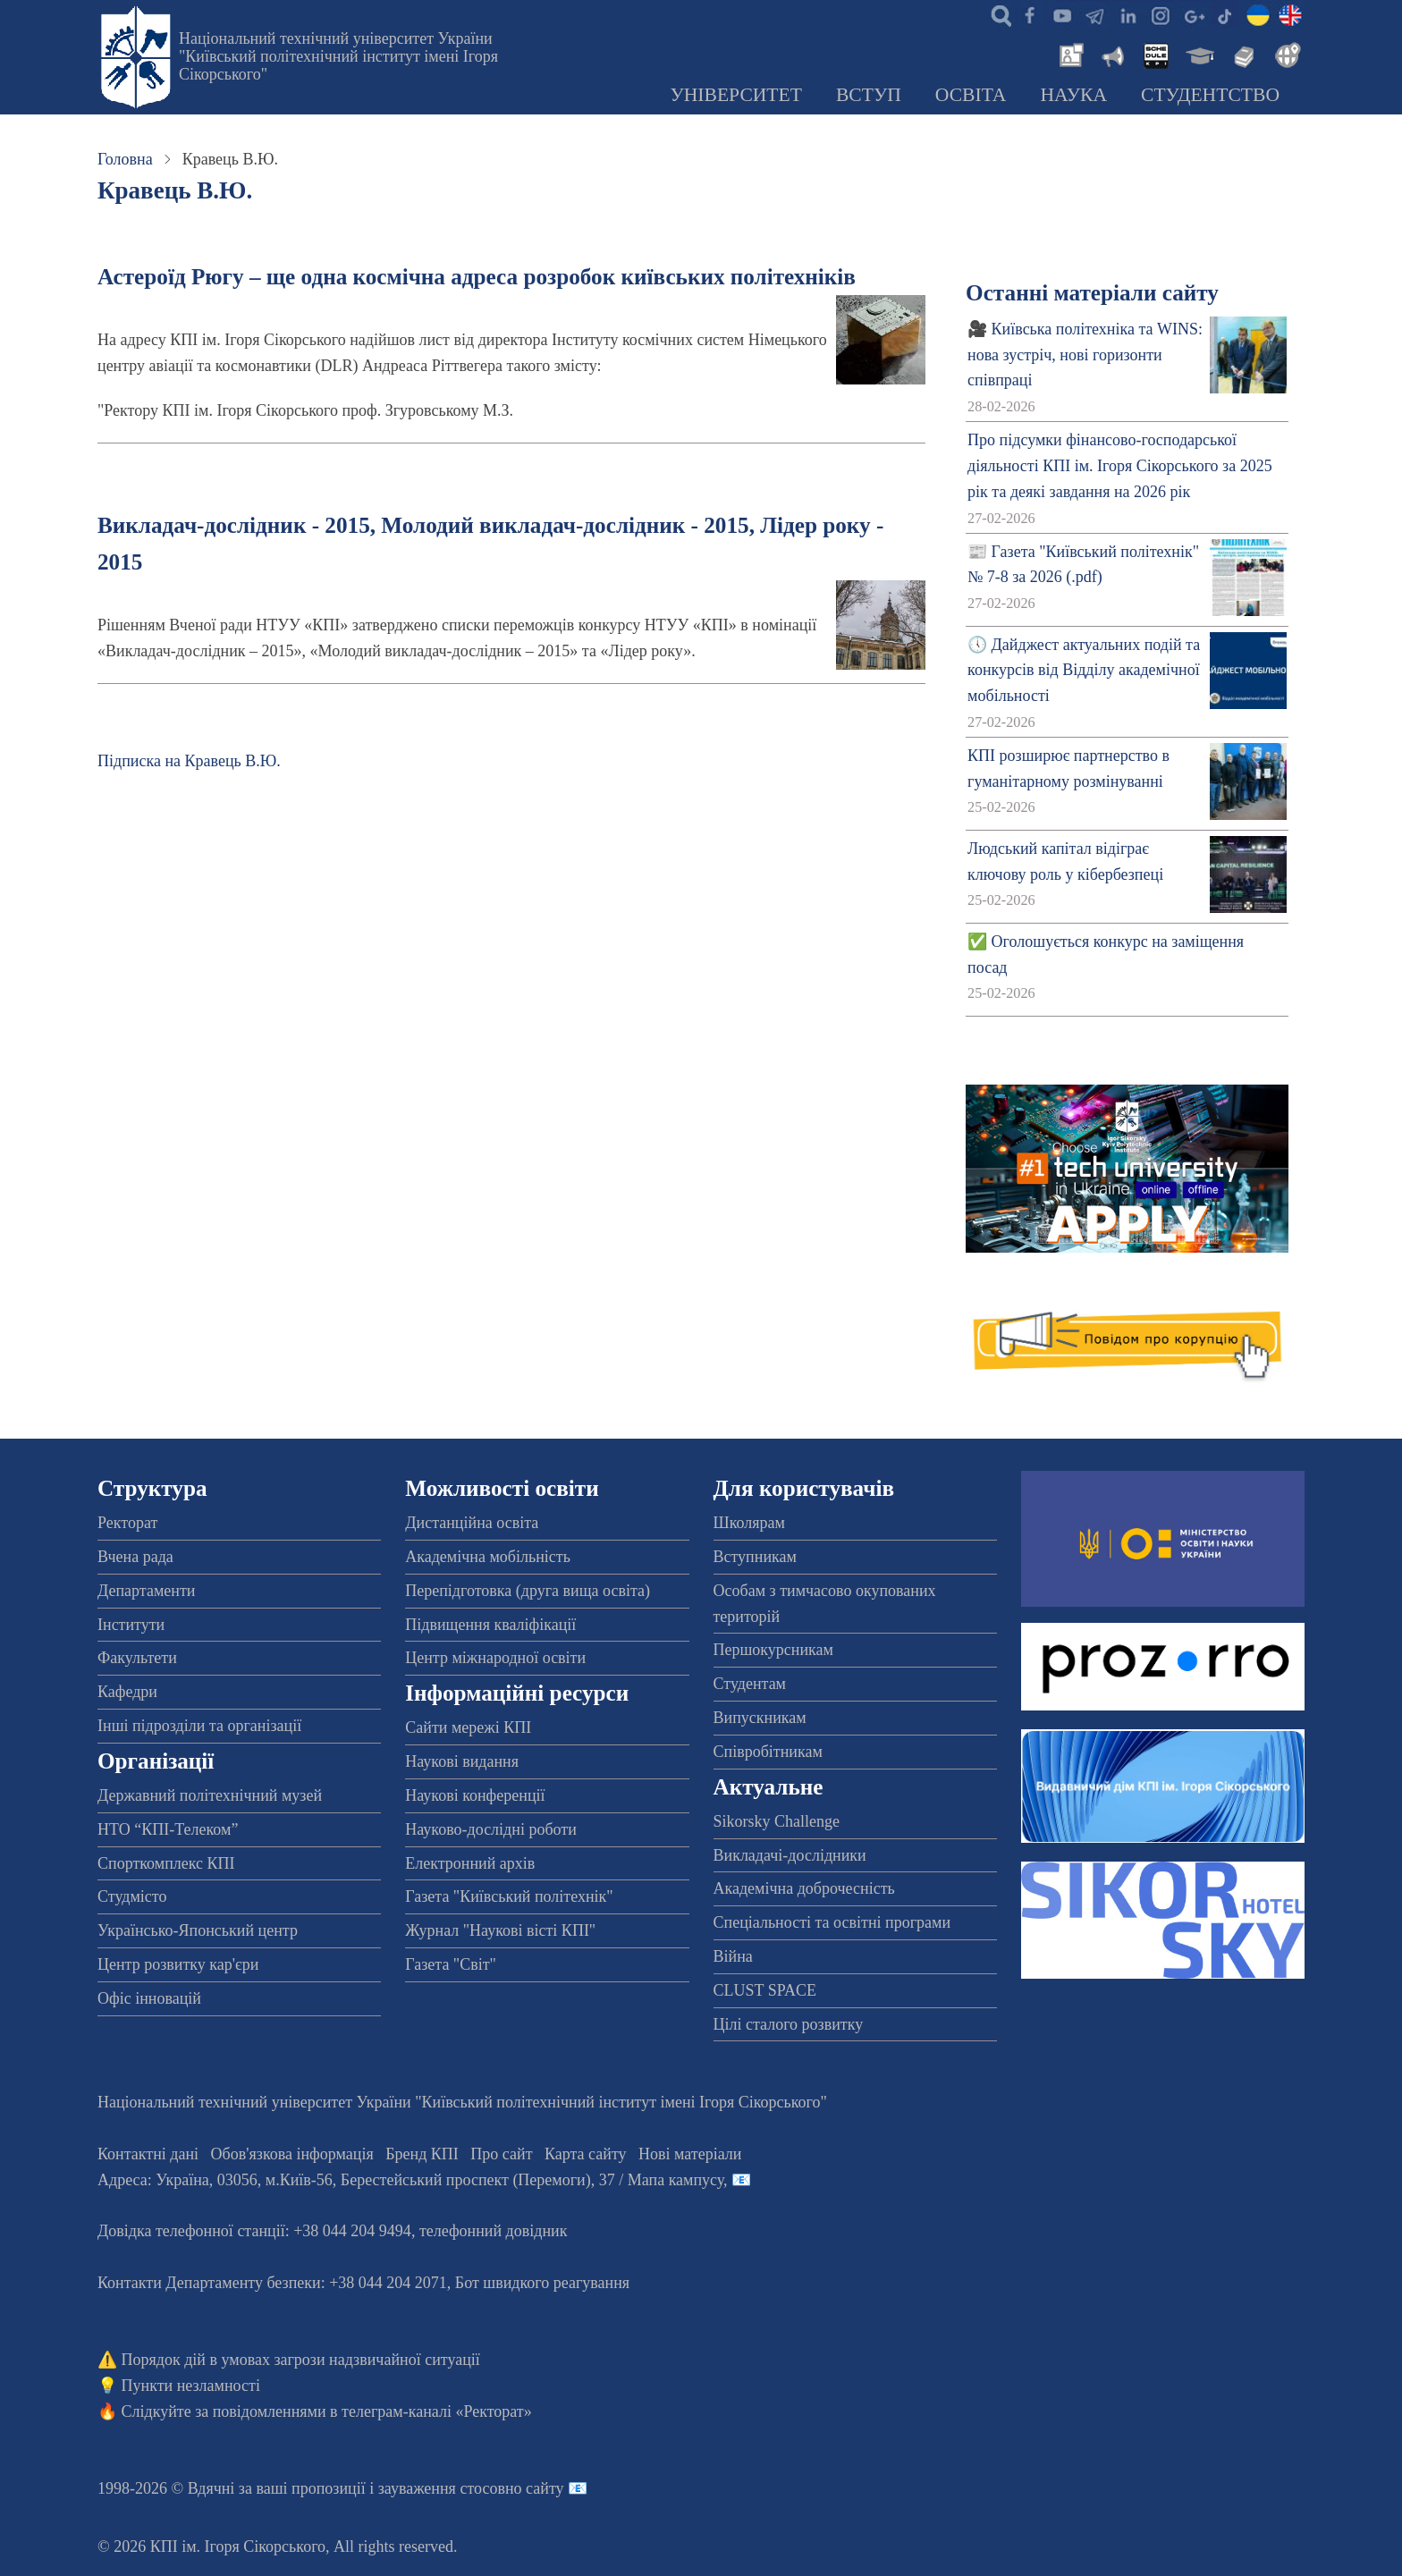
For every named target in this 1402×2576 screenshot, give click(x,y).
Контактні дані (147, 2154)
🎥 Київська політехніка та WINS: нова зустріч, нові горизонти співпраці (1085, 355)
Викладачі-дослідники (790, 1855)
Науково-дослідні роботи (491, 1829)
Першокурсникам (773, 1650)
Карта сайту (586, 2154)
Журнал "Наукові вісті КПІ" (500, 1930)
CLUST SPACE (765, 1990)
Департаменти (146, 1591)
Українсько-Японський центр (197, 1930)
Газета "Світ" (450, 1964)
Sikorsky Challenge (777, 1821)
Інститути (131, 1625)
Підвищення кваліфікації (490, 1625)
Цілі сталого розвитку (789, 2024)
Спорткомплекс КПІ (166, 1863)
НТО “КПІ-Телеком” (167, 1829)
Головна (125, 159)
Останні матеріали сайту (1092, 293)
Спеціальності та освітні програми (832, 1922)
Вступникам (755, 1557)
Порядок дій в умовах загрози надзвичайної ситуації (301, 2360)
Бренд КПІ (422, 2154)
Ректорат (127, 1523)
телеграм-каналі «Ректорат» (437, 2411)
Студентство (1210, 95)
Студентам (750, 1684)
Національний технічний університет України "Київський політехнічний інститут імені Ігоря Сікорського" (338, 56)
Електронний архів (470, 1863)
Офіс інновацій (149, 1998)
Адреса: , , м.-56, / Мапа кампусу (410, 2180)
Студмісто (131, 1896)
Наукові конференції (475, 1795)
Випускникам (760, 1718)
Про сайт (501, 2154)
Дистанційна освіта (471, 1523)
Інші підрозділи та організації (199, 1726)
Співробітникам (768, 1752)
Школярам (749, 1523)
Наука (1073, 95)
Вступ (868, 95)
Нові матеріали (689, 2154)
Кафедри (127, 1692)
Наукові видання (462, 1761)
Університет (736, 95)
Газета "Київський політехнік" (508, 1896)
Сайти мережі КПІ (468, 1727)
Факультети (137, 1658)
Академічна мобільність (487, 1557)
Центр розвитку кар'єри (177, 1964)
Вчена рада (135, 1557)
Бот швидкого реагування (542, 2283)
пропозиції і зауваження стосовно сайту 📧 (439, 2488)
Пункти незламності (191, 2385)
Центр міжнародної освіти (495, 1658)
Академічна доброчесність (804, 1888)
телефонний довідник (493, 2231)
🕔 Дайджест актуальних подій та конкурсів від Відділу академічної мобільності (1083, 670)
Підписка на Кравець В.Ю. (189, 761)
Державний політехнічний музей (209, 1795)
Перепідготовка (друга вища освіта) (527, 1591)
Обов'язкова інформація (292, 2154)
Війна (733, 1956)
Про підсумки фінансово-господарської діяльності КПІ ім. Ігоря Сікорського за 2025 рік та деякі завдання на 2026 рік (1119, 466)
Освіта (971, 95)
